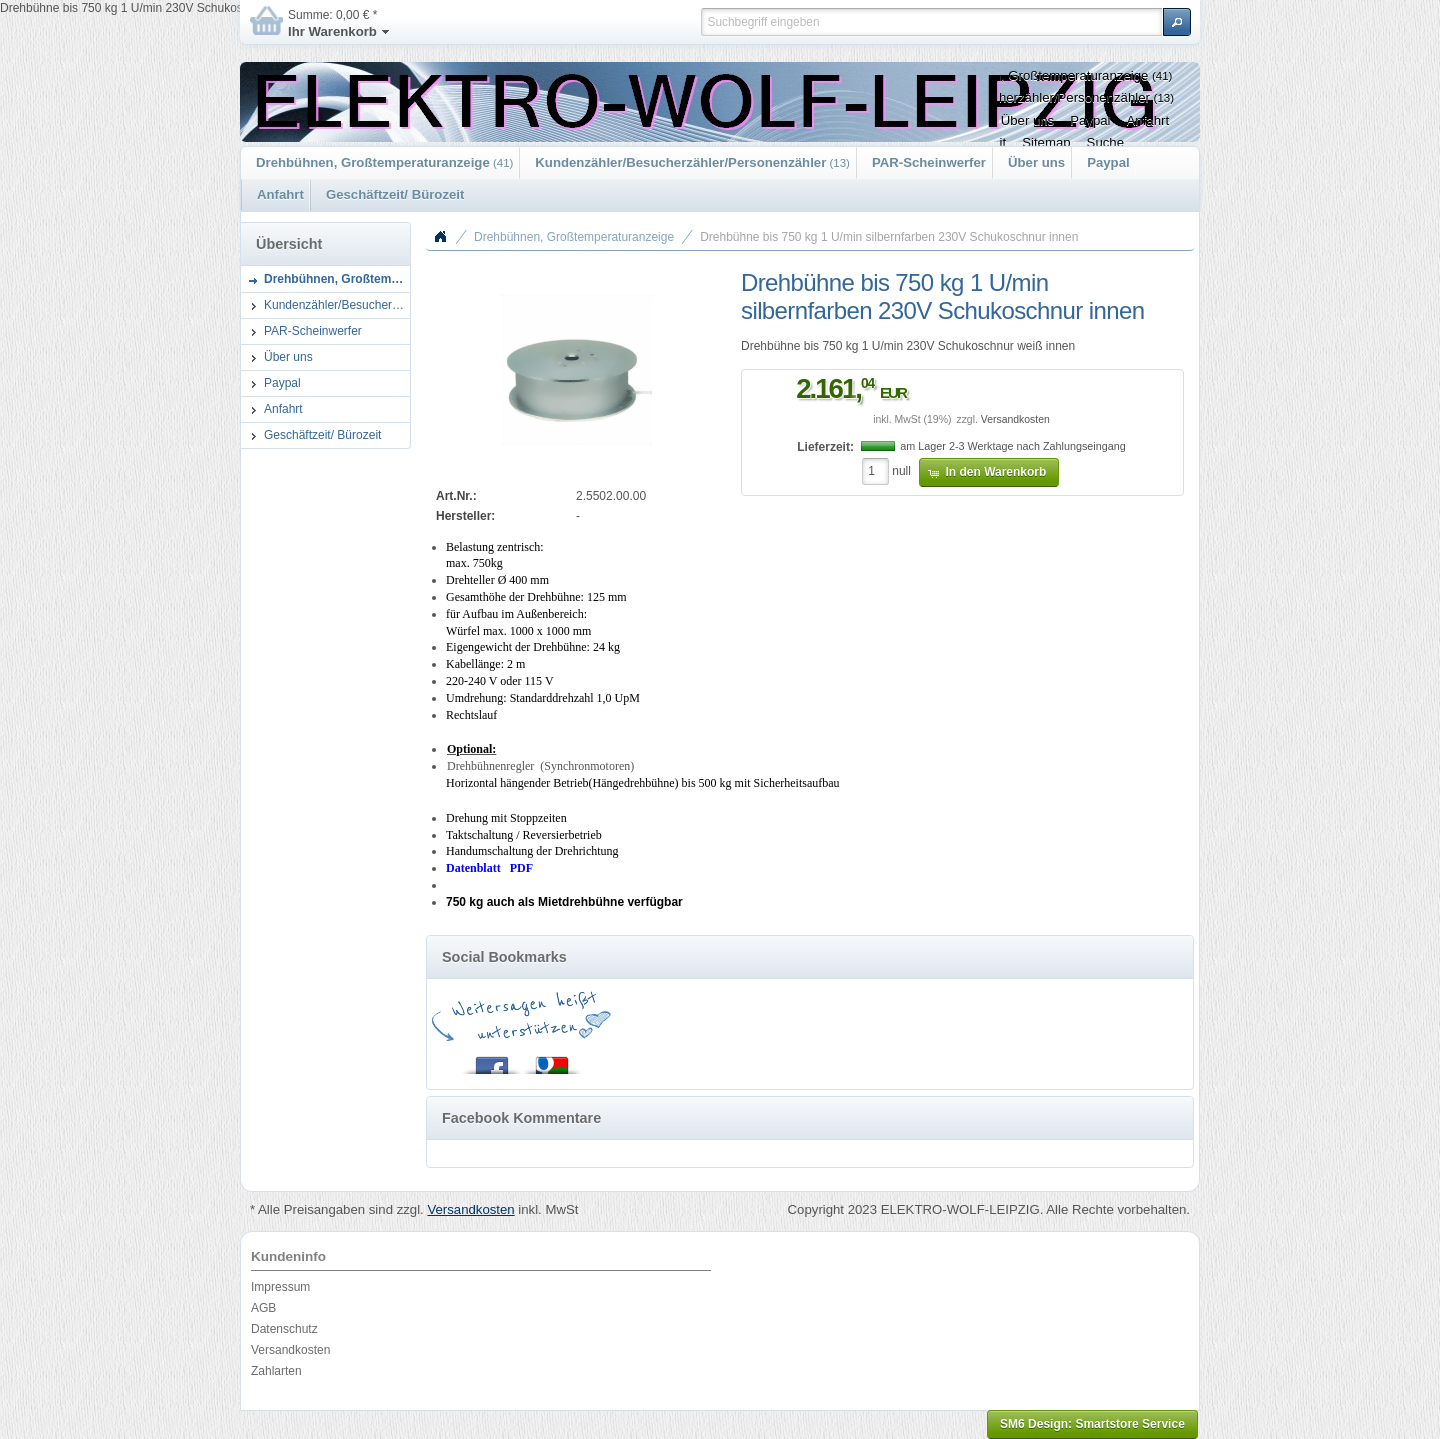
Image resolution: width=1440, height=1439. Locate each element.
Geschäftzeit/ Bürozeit (395, 194)
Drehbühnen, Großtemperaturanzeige (384, 162)
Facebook (492, 1060)
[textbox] (931, 22)
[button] (1177, 22)
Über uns (1036, 162)
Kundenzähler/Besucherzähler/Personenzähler (692, 162)
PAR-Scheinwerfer (929, 162)
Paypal (1108, 162)
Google (552, 1060)
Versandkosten (1015, 419)
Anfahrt (280, 194)
